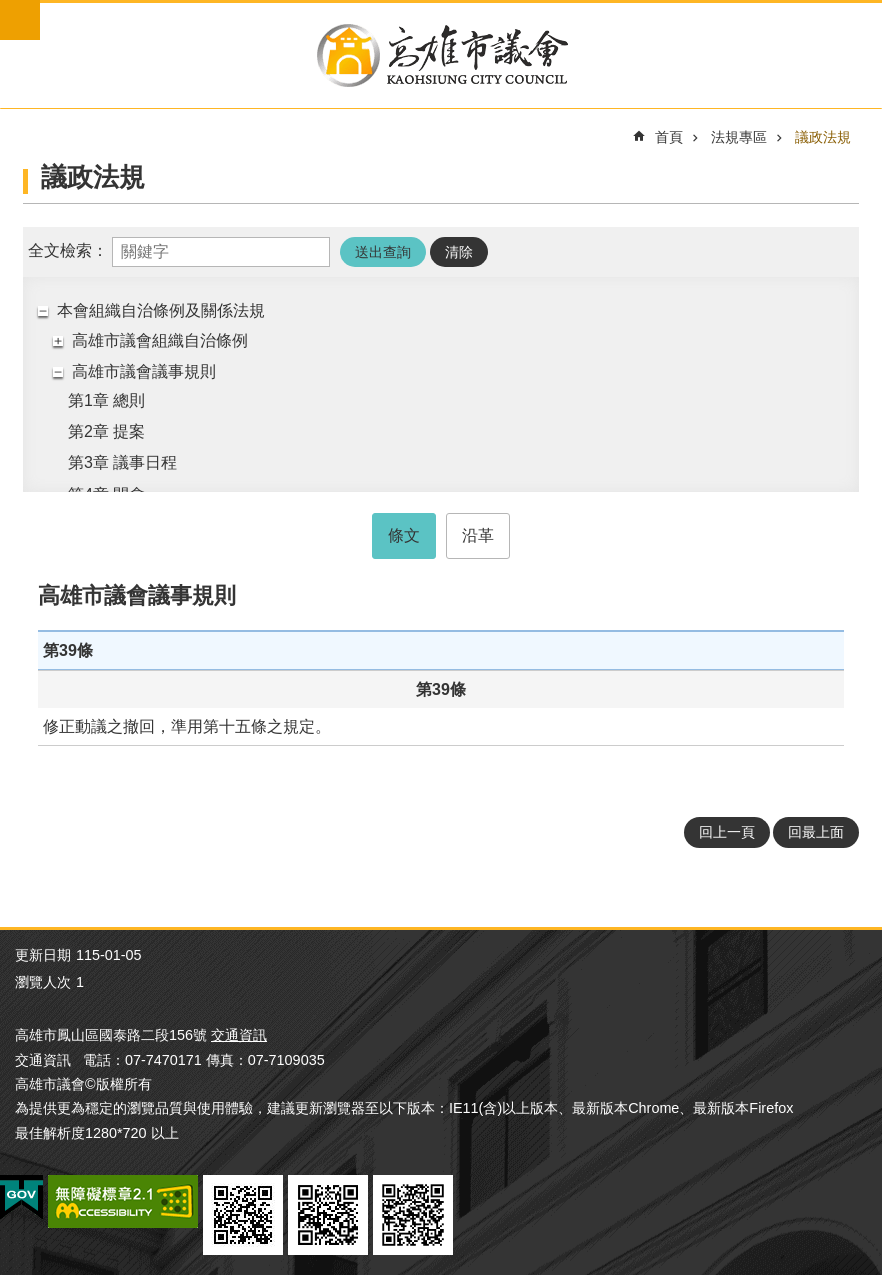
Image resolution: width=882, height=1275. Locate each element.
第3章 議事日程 (122, 462)
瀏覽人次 (43, 982)
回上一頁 (727, 832)
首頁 (669, 137)
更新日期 (43, 955)
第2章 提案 (106, 431)
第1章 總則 (106, 400)
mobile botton (20, 20)
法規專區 (739, 137)
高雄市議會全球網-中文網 (441, 55)
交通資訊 (239, 1035)
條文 (404, 535)
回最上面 (816, 832)
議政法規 (823, 137)
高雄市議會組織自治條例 (160, 340)
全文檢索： (68, 250)
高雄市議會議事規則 (144, 371)
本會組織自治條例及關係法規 (161, 310)
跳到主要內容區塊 (10, 10)
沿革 (478, 535)
